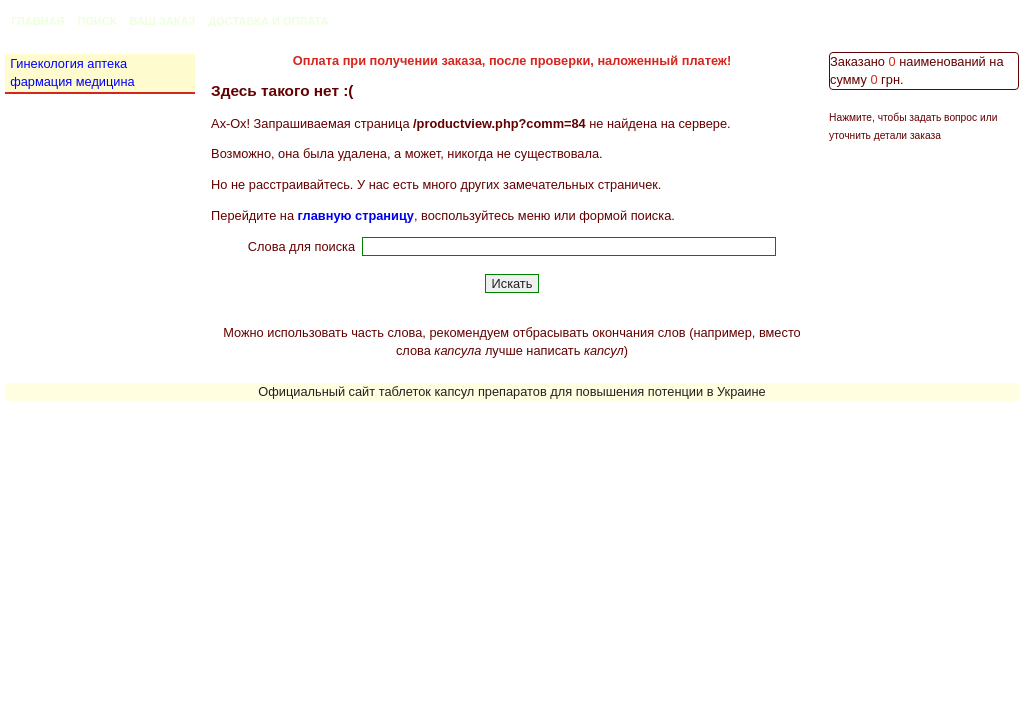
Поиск (97, 21)
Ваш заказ (163, 21)
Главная (37, 21)
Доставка (238, 21)
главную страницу (356, 215)
